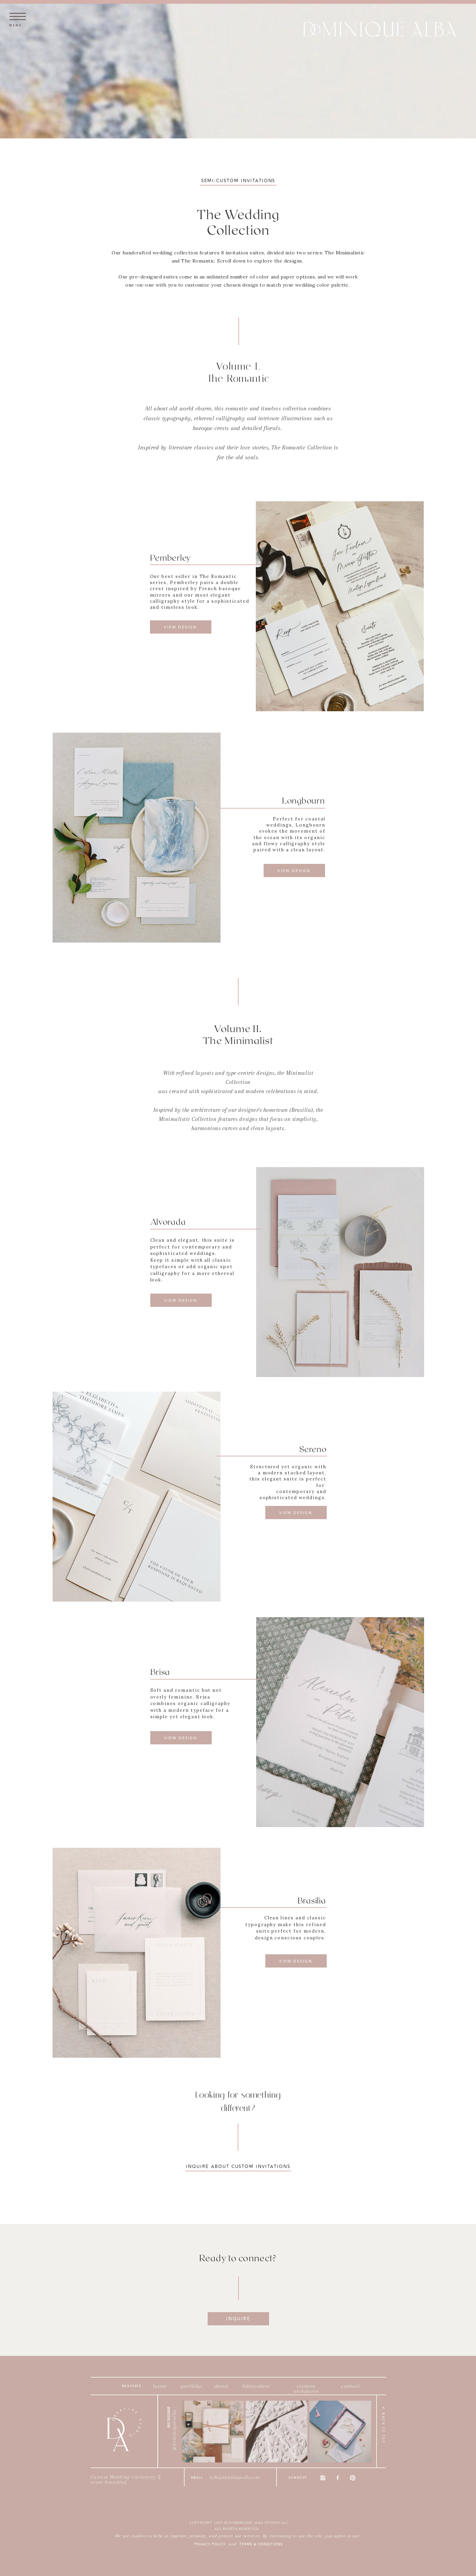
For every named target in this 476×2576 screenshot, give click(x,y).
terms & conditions (261, 2544)
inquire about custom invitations (238, 2166)
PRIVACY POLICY (210, 2544)
